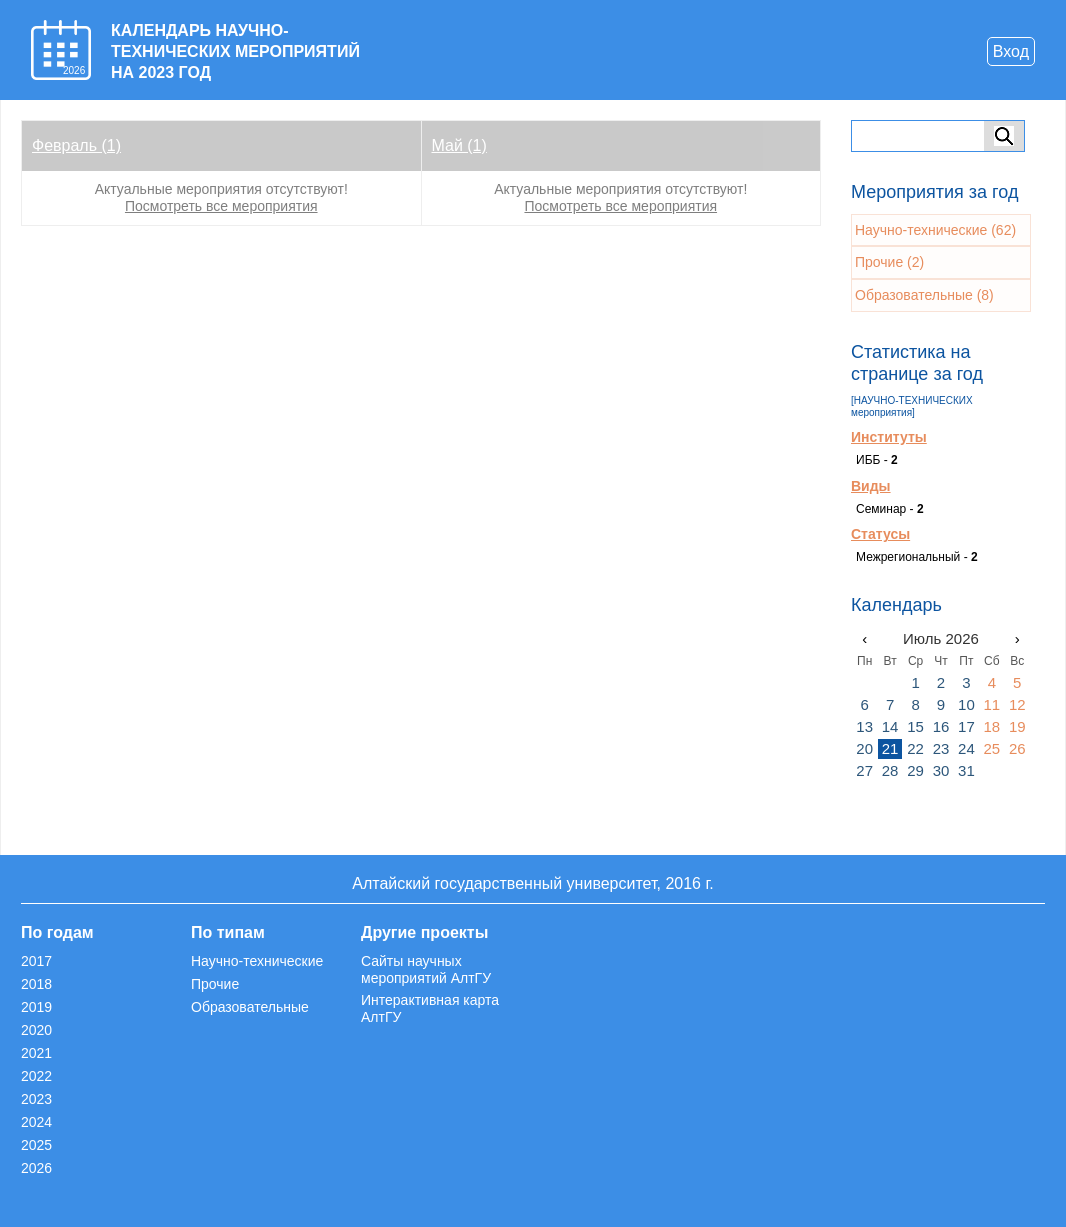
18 (991, 726)
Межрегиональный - (917, 557)
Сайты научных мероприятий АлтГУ (426, 969)
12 (1017, 704)
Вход (1011, 51)
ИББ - (877, 460)
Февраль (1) (76, 145)
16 (941, 726)
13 (864, 726)
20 (864, 748)
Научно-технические (257, 961)
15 (915, 726)
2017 (36, 961)
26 (1017, 748)
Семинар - (890, 509)
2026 (36, 1168)
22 (915, 748)
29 (915, 770)
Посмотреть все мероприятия (221, 206)
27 (864, 770)
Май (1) (459, 145)
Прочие (215, 984)
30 (941, 770)
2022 (36, 1076)
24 (966, 748)
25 (991, 748)
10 (966, 704)
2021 (36, 1053)
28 (890, 770)
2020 (36, 1030)
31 (966, 770)
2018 (36, 984)
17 (966, 726)
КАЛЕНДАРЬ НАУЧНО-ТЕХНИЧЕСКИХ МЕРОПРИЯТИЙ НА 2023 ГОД (235, 51)
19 (1017, 726)
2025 (36, 1145)
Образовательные (250, 1007)
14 (890, 726)
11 (991, 704)
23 (941, 748)
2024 (36, 1122)
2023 (36, 1099)
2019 (36, 1007)
